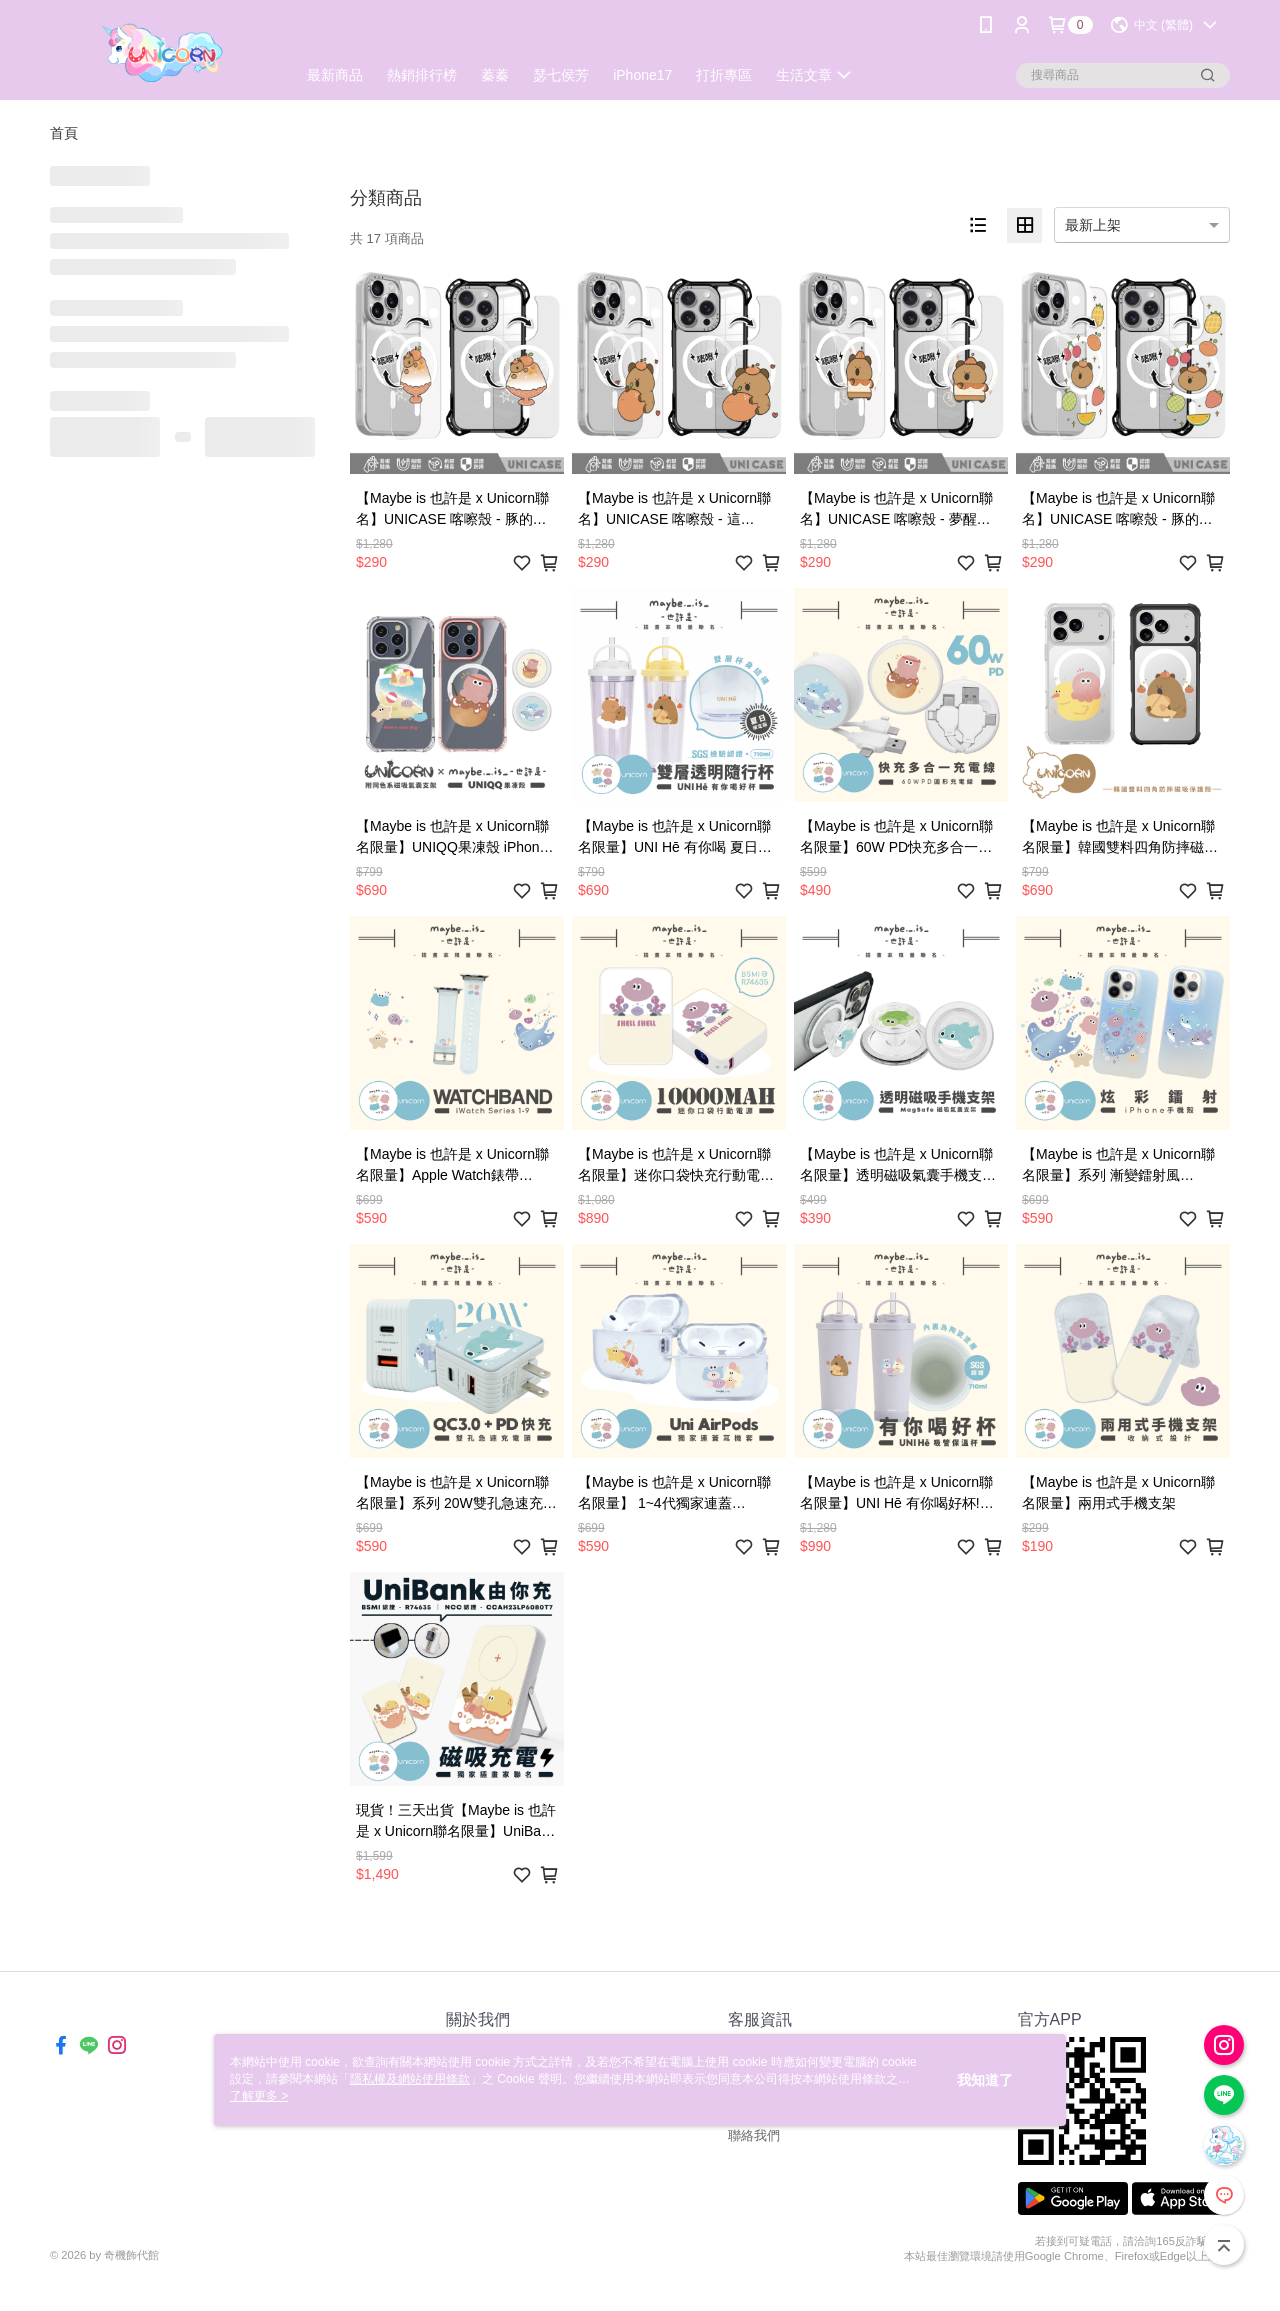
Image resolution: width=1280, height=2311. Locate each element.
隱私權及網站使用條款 (410, 2079)
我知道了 (985, 2080)
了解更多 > (259, 2096)
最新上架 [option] (1093, 225)
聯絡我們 (754, 2135)
